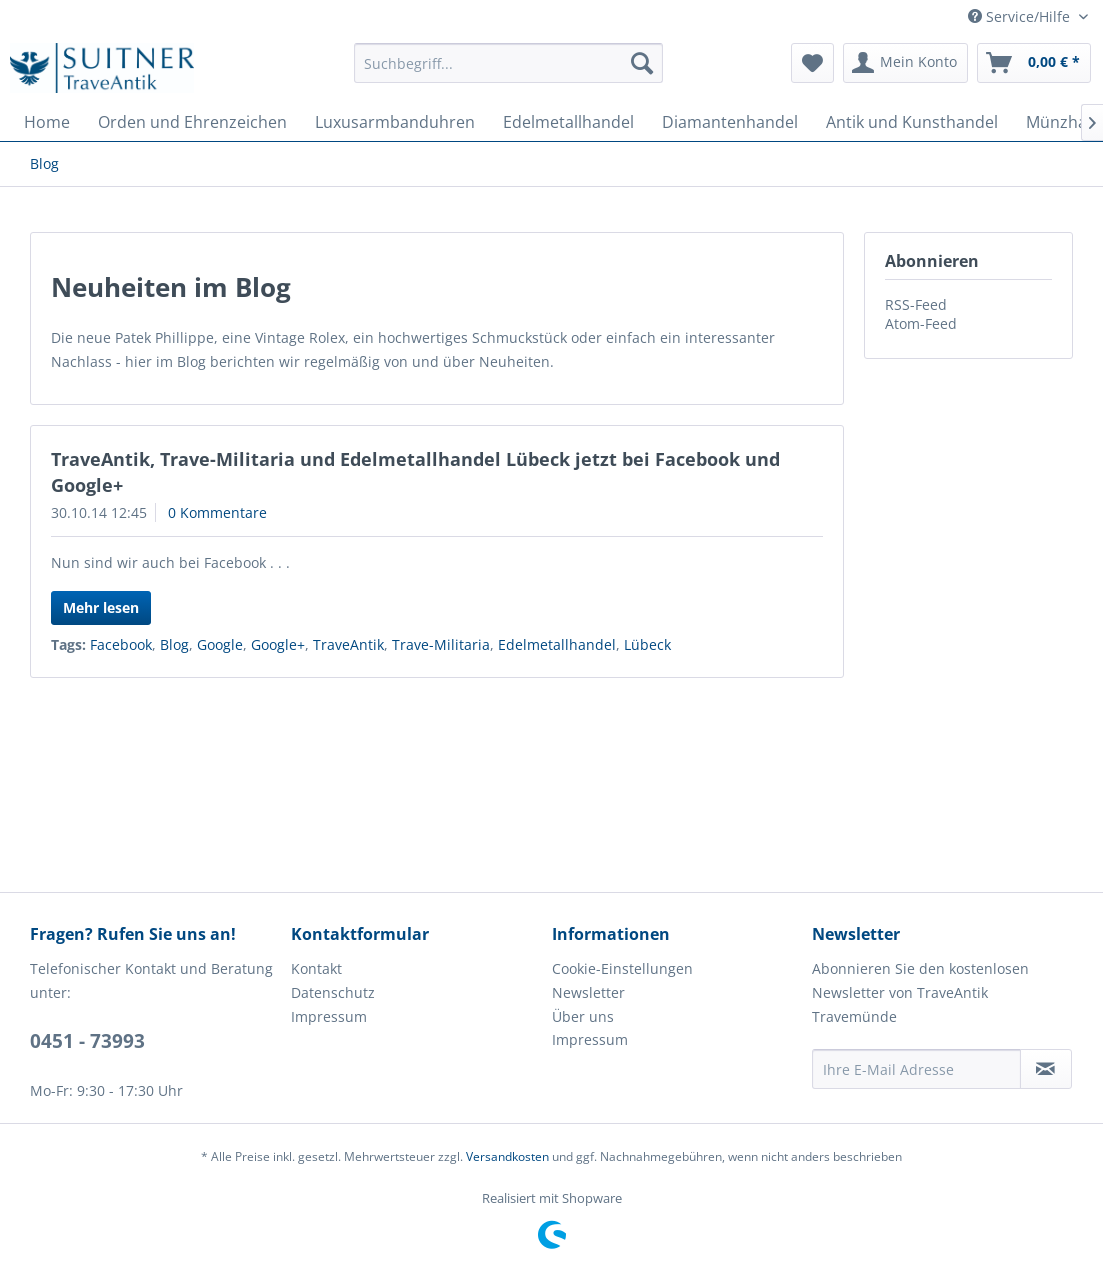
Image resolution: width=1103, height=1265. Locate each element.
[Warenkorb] (1034, 63)
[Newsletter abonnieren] (1046, 1069)
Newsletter (588, 992)
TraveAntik (348, 644)
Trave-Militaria (441, 644)
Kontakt (316, 968)
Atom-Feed (921, 323)
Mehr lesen (101, 607)
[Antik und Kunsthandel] (912, 122)
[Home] (47, 122)
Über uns (583, 1016)
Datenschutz (333, 992)
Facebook (121, 644)
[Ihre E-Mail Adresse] (916, 1069)
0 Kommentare (217, 512)
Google (220, 644)
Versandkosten (507, 1156)
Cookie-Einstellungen (622, 968)
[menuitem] (508, 63)
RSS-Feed (916, 304)
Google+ (278, 644)
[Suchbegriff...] (508, 63)
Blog (174, 644)
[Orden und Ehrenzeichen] (192, 122)
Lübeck (647, 644)
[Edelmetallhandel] (568, 122)
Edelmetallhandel (557, 644)
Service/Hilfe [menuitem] (1021, 16)
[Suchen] (642, 63)
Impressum (329, 1016)
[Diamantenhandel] (730, 122)
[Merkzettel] (812, 63)
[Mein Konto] (905, 63)
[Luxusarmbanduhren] (395, 122)
